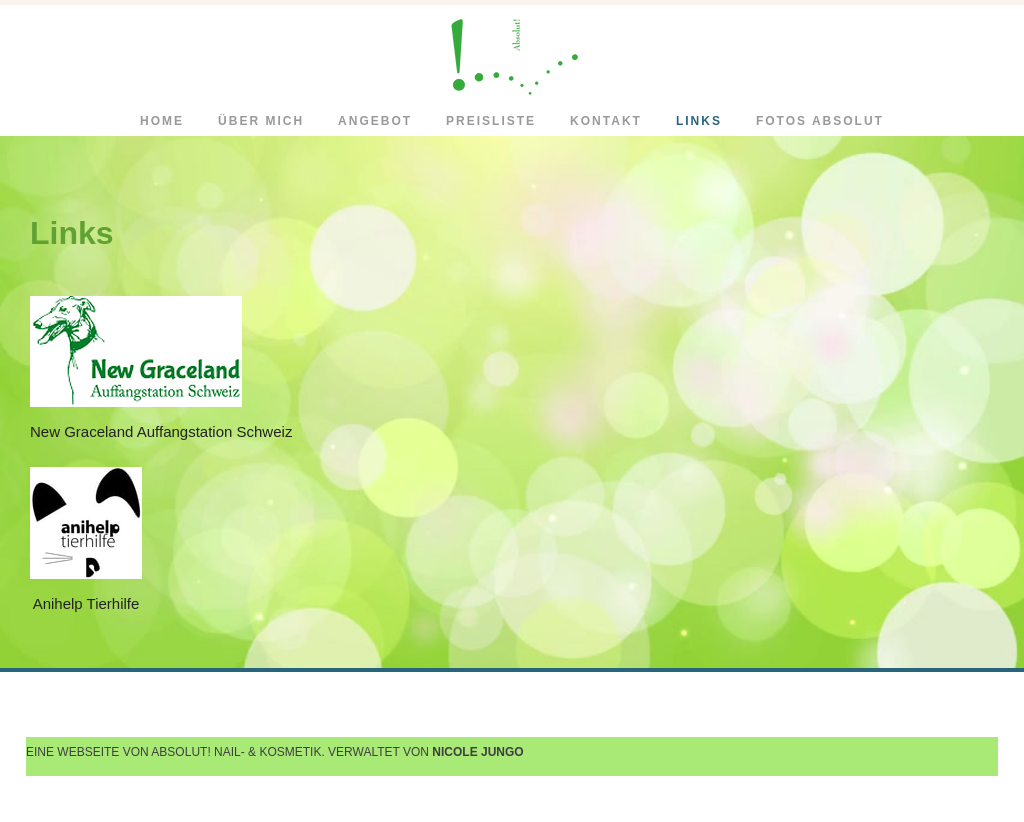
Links (699, 121)
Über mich (261, 121)
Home (162, 121)
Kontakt (606, 121)
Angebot (375, 121)
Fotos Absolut (820, 121)
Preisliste (491, 121)
